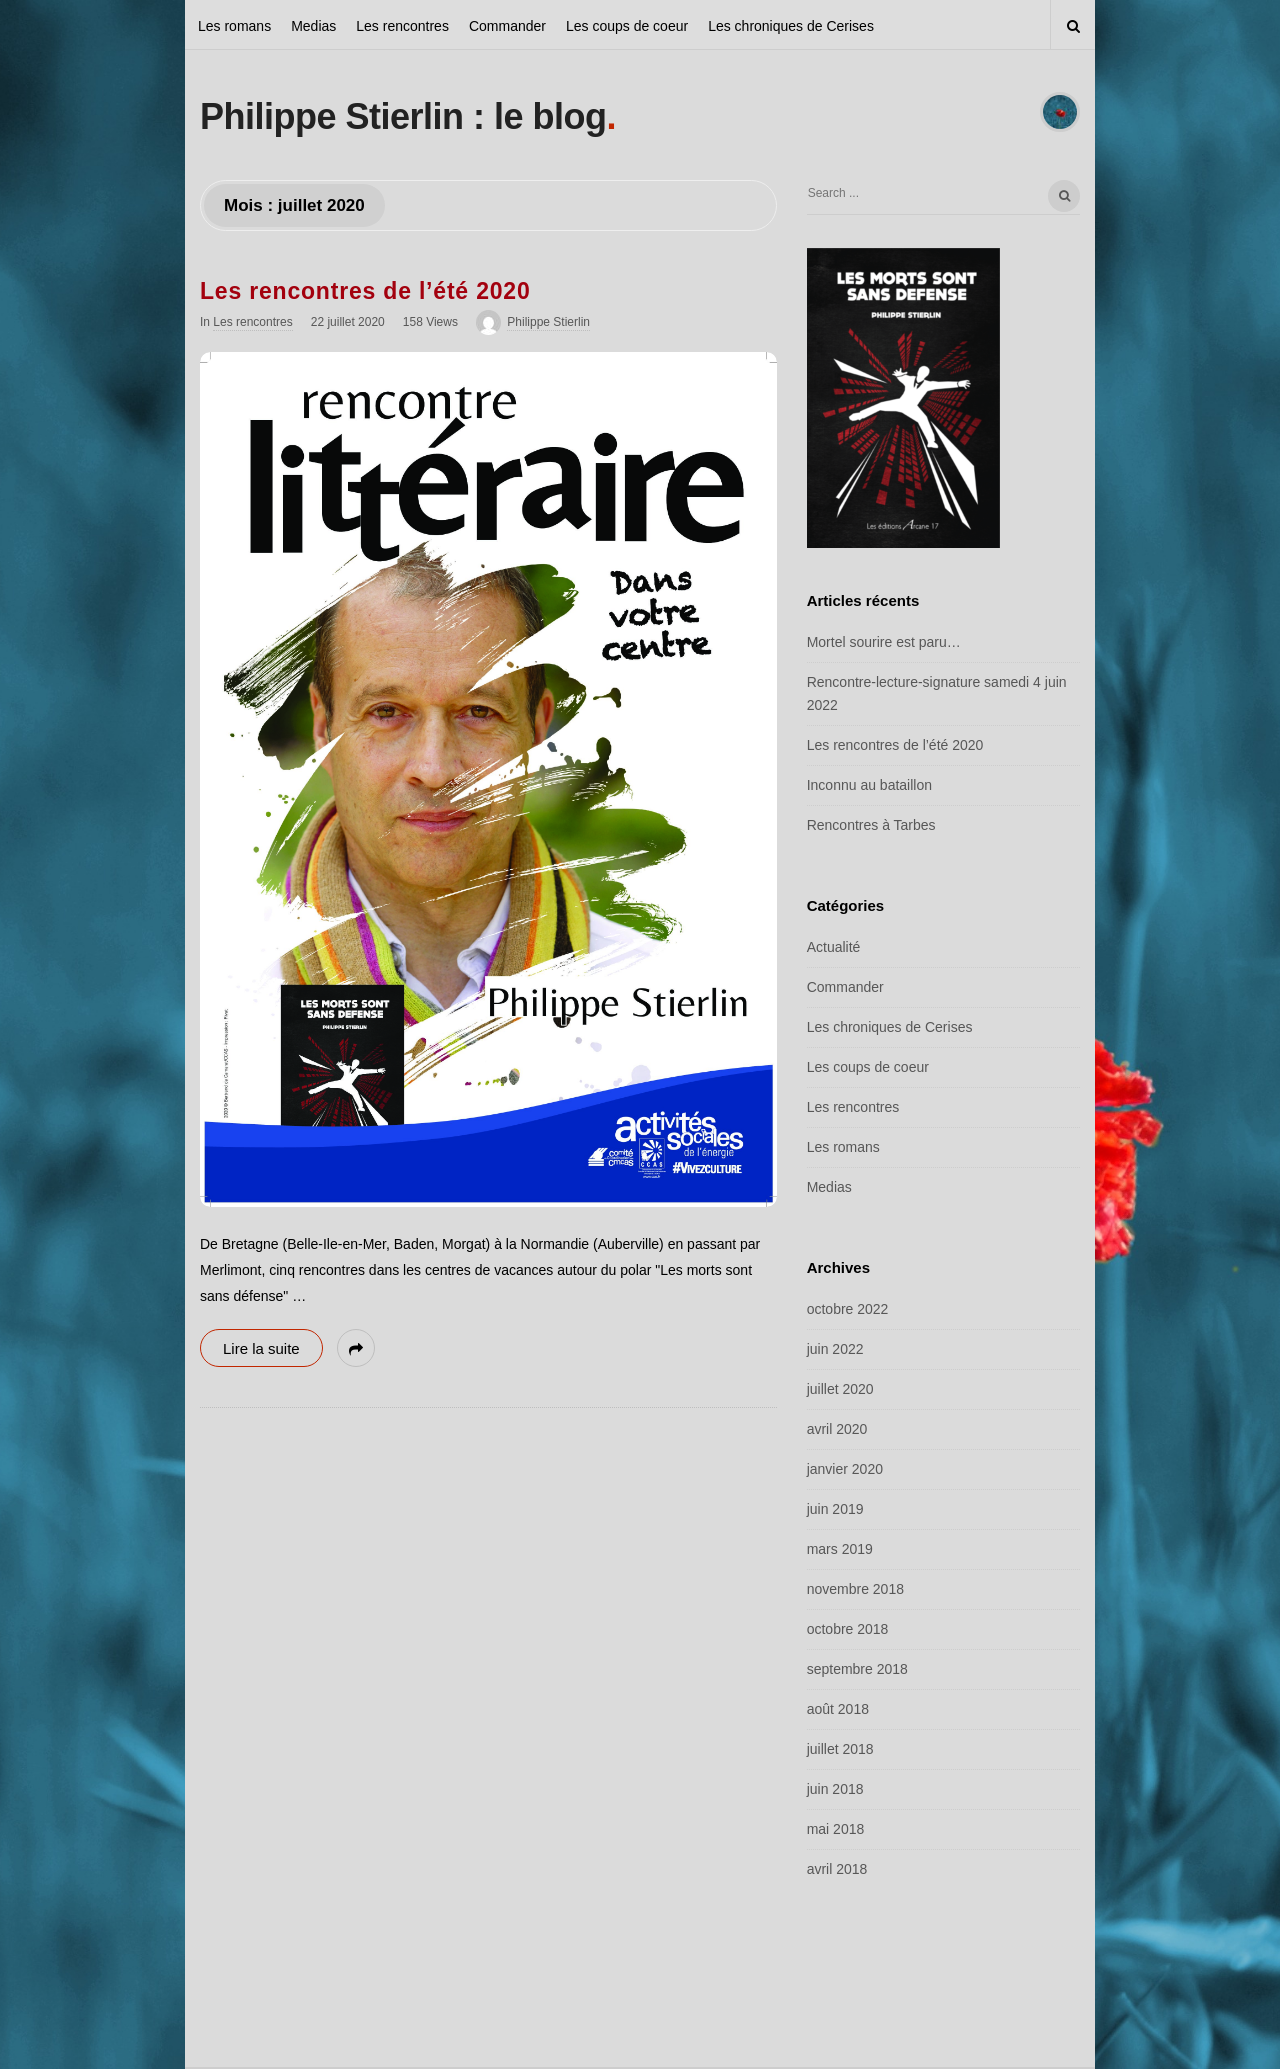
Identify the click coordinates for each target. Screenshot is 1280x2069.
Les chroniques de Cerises (791, 26)
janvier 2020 (845, 1469)
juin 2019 (835, 1509)
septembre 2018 (857, 1669)
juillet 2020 (840, 1389)
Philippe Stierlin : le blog (403, 116)
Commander (507, 26)
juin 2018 (835, 1789)
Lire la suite (261, 1348)
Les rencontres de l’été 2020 (365, 291)
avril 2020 (837, 1429)
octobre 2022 (848, 1309)
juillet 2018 (840, 1749)
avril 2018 (837, 1869)
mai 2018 (836, 1829)
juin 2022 (835, 1349)
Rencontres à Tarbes (871, 825)
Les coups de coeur (627, 26)
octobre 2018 (848, 1629)
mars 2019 (840, 1549)
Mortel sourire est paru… (884, 642)
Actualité (834, 947)
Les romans (234, 26)
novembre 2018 (855, 1589)
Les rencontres (402, 26)
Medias (313, 26)
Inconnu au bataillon (869, 785)
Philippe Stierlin (548, 322)
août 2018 (838, 1709)
